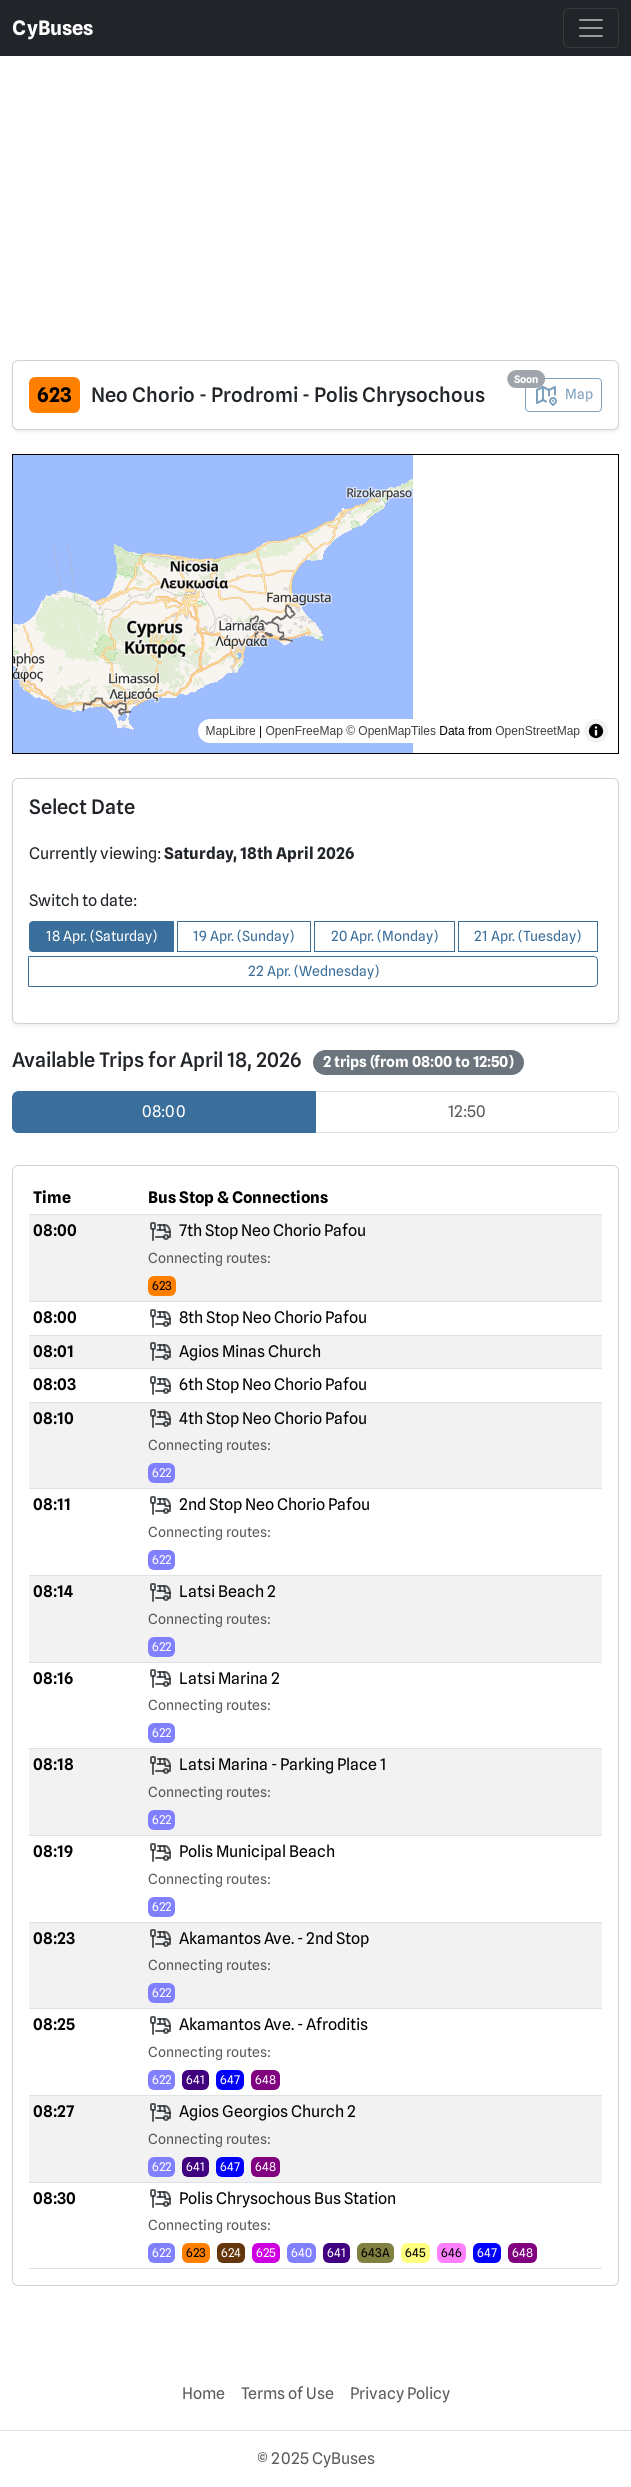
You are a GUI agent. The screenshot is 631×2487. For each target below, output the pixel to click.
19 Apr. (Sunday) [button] (243, 936)
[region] (315, 604)
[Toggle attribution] (596, 731)
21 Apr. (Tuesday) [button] (527, 936)
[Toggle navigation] (591, 28)
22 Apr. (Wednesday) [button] (313, 971)
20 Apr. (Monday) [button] (384, 936)
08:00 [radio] (164, 1111)
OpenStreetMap (537, 731)
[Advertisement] (315, 196)
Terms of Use (287, 2393)
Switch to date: (83, 900)
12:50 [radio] (467, 1111)
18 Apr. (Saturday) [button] (101, 936)
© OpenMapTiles (391, 731)
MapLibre (231, 731)
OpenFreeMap (303, 731)
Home (203, 2393)
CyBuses (52, 28)
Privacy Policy (400, 2393)
